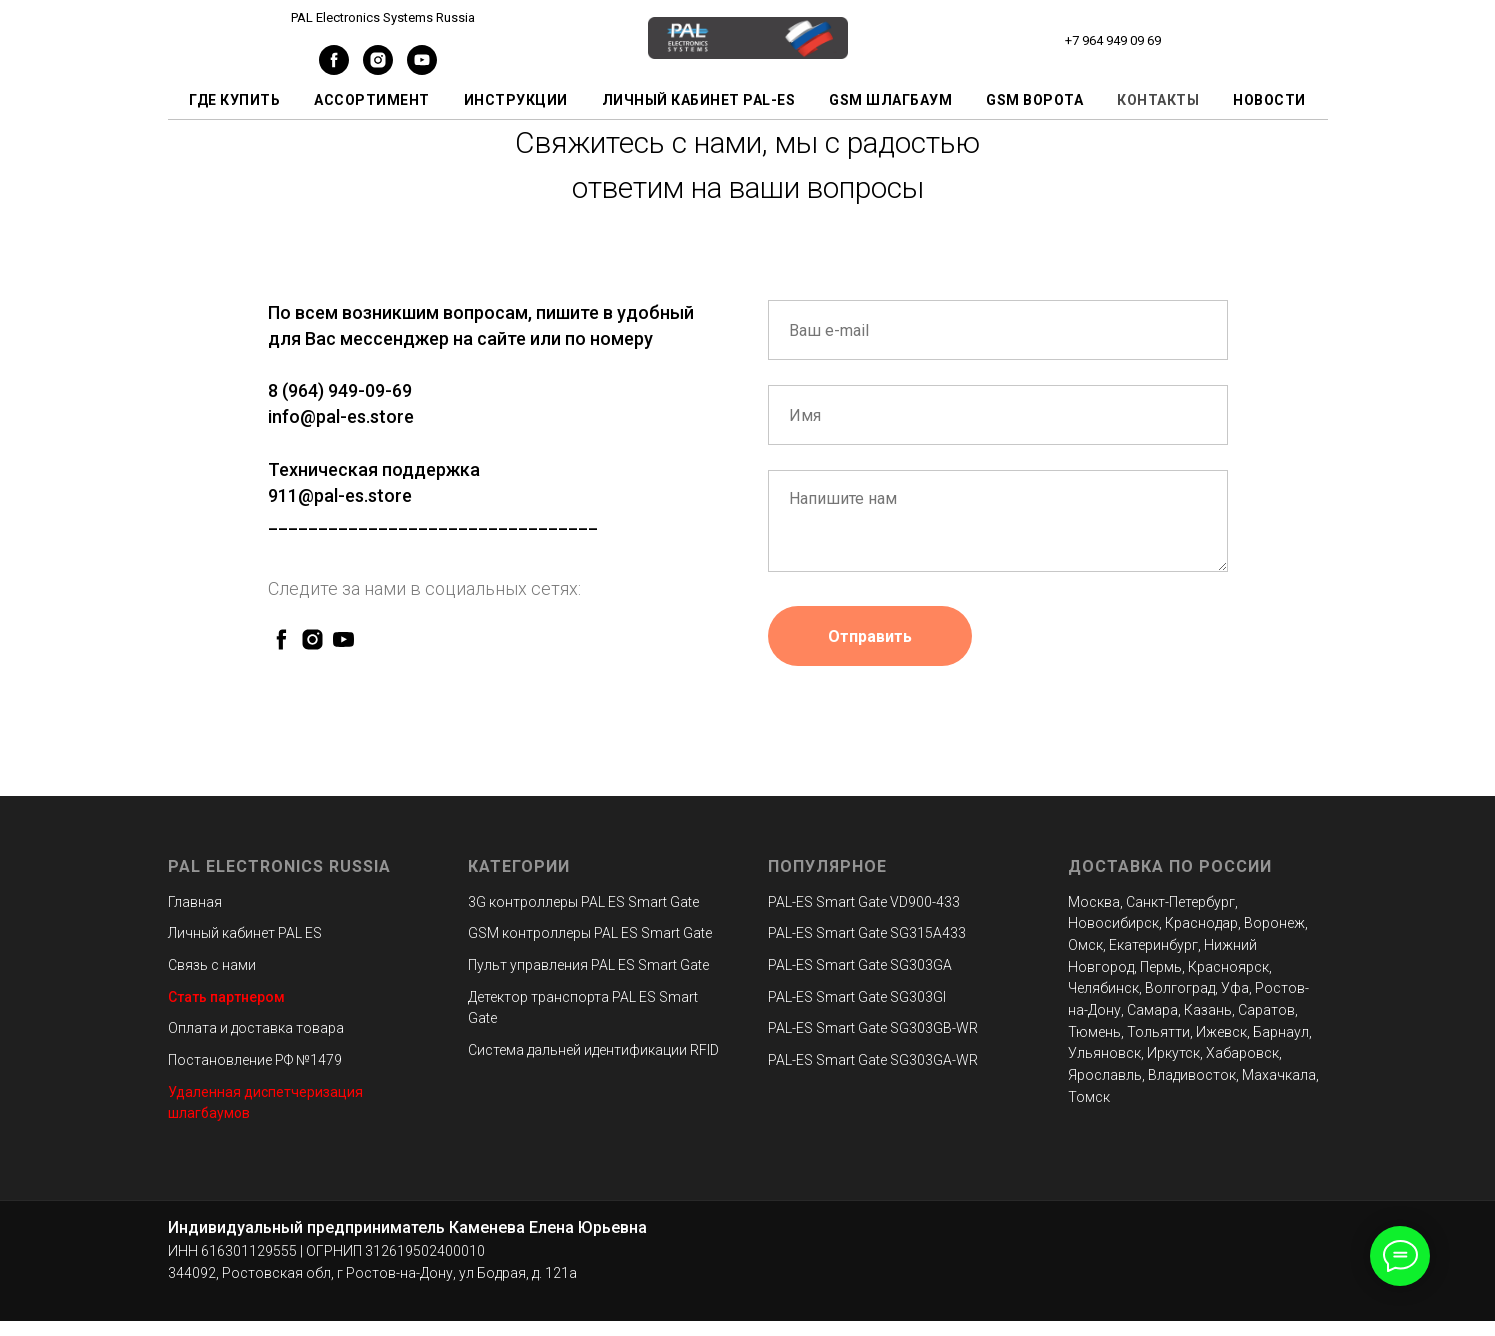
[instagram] (378, 69)
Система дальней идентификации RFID (593, 1050)
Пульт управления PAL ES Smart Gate (588, 965)
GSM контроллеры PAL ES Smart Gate (590, 933)
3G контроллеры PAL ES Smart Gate (583, 902)
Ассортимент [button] (372, 100)
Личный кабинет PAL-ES (699, 100)
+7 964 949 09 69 (1113, 40)
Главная (195, 902)
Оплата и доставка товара (256, 1028)
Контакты (1158, 100)
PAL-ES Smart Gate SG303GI (857, 997)
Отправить (870, 636)
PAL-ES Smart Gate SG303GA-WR (873, 1060)
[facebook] (334, 69)
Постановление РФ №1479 (255, 1060)
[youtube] (422, 69)
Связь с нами (212, 965)
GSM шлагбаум (890, 100)
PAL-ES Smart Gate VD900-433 (864, 902)
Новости (1269, 100)
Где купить (234, 100)
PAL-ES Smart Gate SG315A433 (867, 933)
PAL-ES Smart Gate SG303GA (860, 965)
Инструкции (516, 100)
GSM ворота (1034, 100)
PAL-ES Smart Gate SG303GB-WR (873, 1028)
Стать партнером (226, 997)
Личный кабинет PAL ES (245, 933)
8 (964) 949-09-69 (340, 390)
